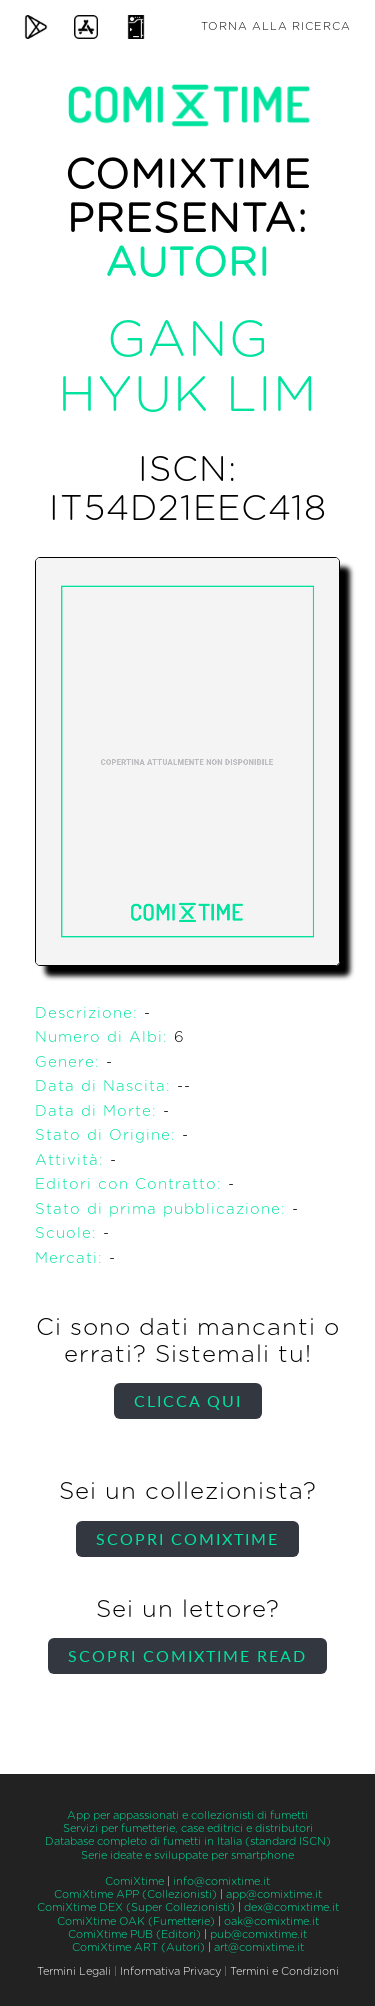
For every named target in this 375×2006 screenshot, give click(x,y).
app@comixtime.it (274, 1894)
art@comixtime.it (259, 1947)
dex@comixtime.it (291, 1907)
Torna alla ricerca (276, 26)
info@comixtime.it (221, 1881)
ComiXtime (134, 1881)
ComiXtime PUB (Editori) (134, 1934)
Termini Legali (74, 1971)
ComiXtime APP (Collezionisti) (135, 1894)
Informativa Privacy (170, 1971)
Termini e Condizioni (284, 1971)
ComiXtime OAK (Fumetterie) (136, 1921)
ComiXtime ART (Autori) (138, 1947)
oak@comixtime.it (271, 1921)
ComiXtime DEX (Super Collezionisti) (136, 1907)
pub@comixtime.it (258, 1934)
